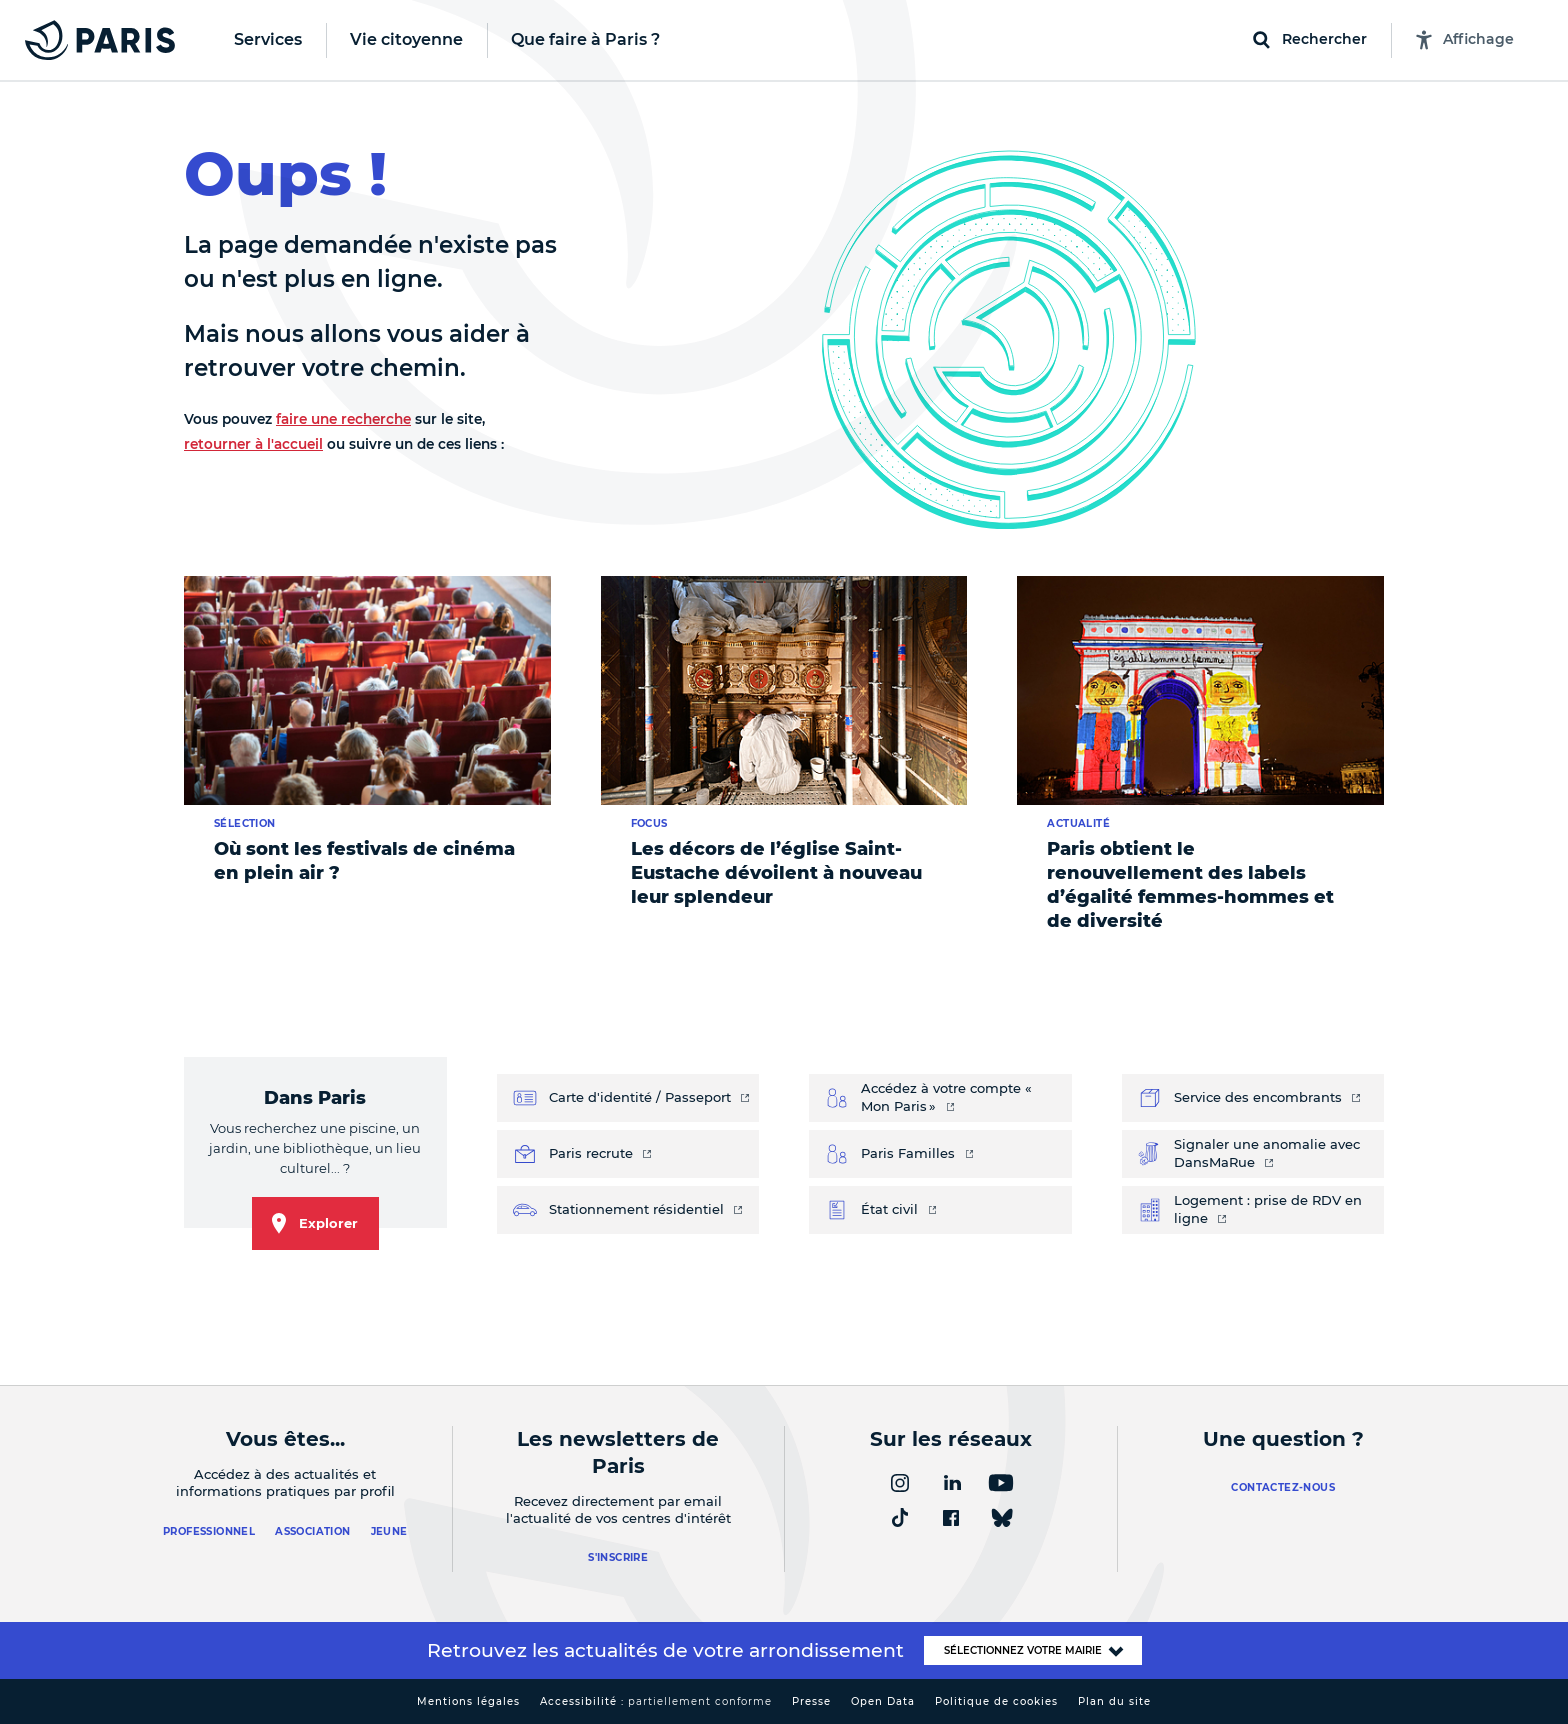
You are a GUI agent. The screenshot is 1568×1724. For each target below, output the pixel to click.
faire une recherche (343, 419)
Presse (811, 1701)
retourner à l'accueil (253, 444)
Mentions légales (468, 1701)
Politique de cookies (996, 1701)
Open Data (883, 1701)
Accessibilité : (656, 1701)
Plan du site (1114, 1701)
